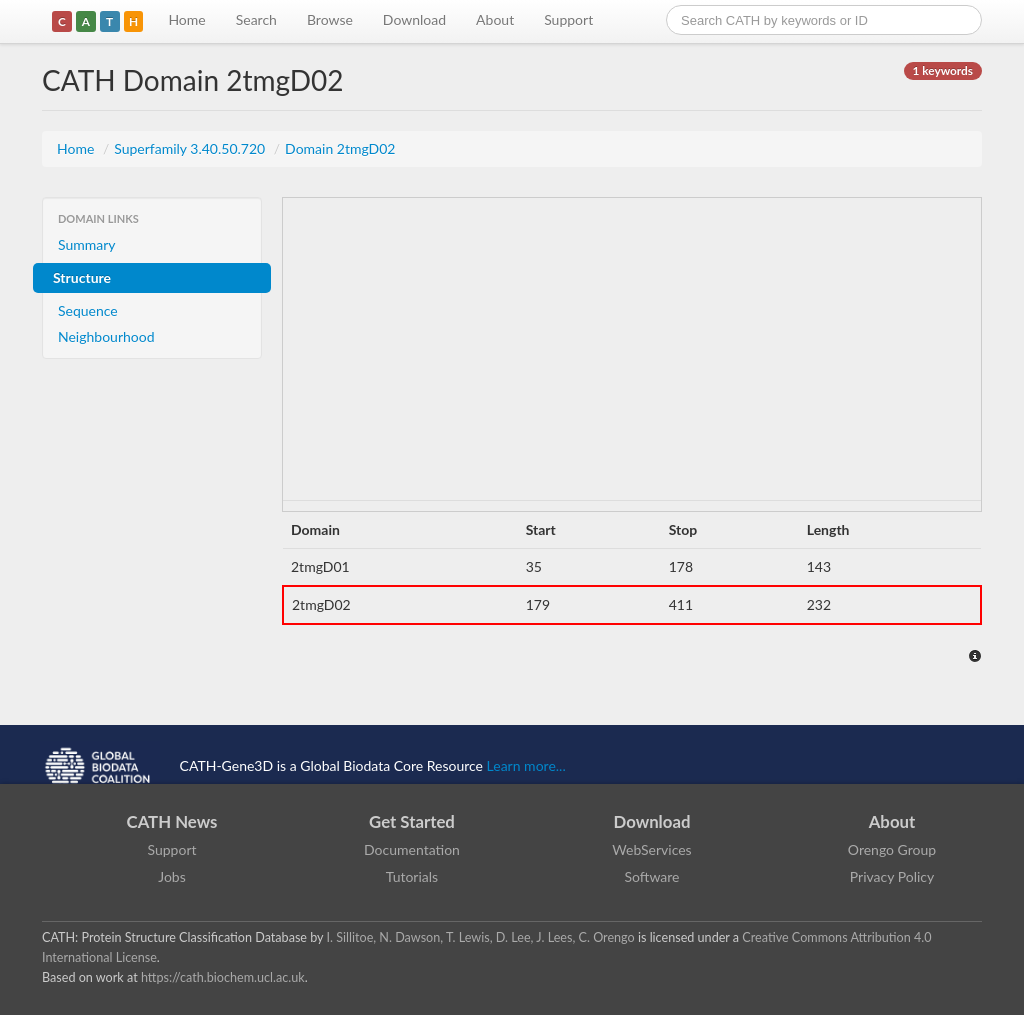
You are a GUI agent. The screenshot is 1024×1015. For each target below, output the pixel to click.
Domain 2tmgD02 (340, 148)
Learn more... (526, 765)
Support (568, 19)
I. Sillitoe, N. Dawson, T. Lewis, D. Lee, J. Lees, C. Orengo (481, 937)
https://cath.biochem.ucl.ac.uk (223, 977)
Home (186, 19)
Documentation (412, 849)
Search (256, 19)
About (495, 19)
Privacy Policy (892, 876)
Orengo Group (892, 849)
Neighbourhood (106, 336)
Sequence (88, 310)
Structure (82, 277)
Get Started (412, 821)
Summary (87, 244)
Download (414, 19)
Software (652, 876)
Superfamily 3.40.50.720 (191, 148)
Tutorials (412, 876)
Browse (330, 19)
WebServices (651, 849)
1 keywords (943, 70)
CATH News (172, 821)
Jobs (172, 876)
